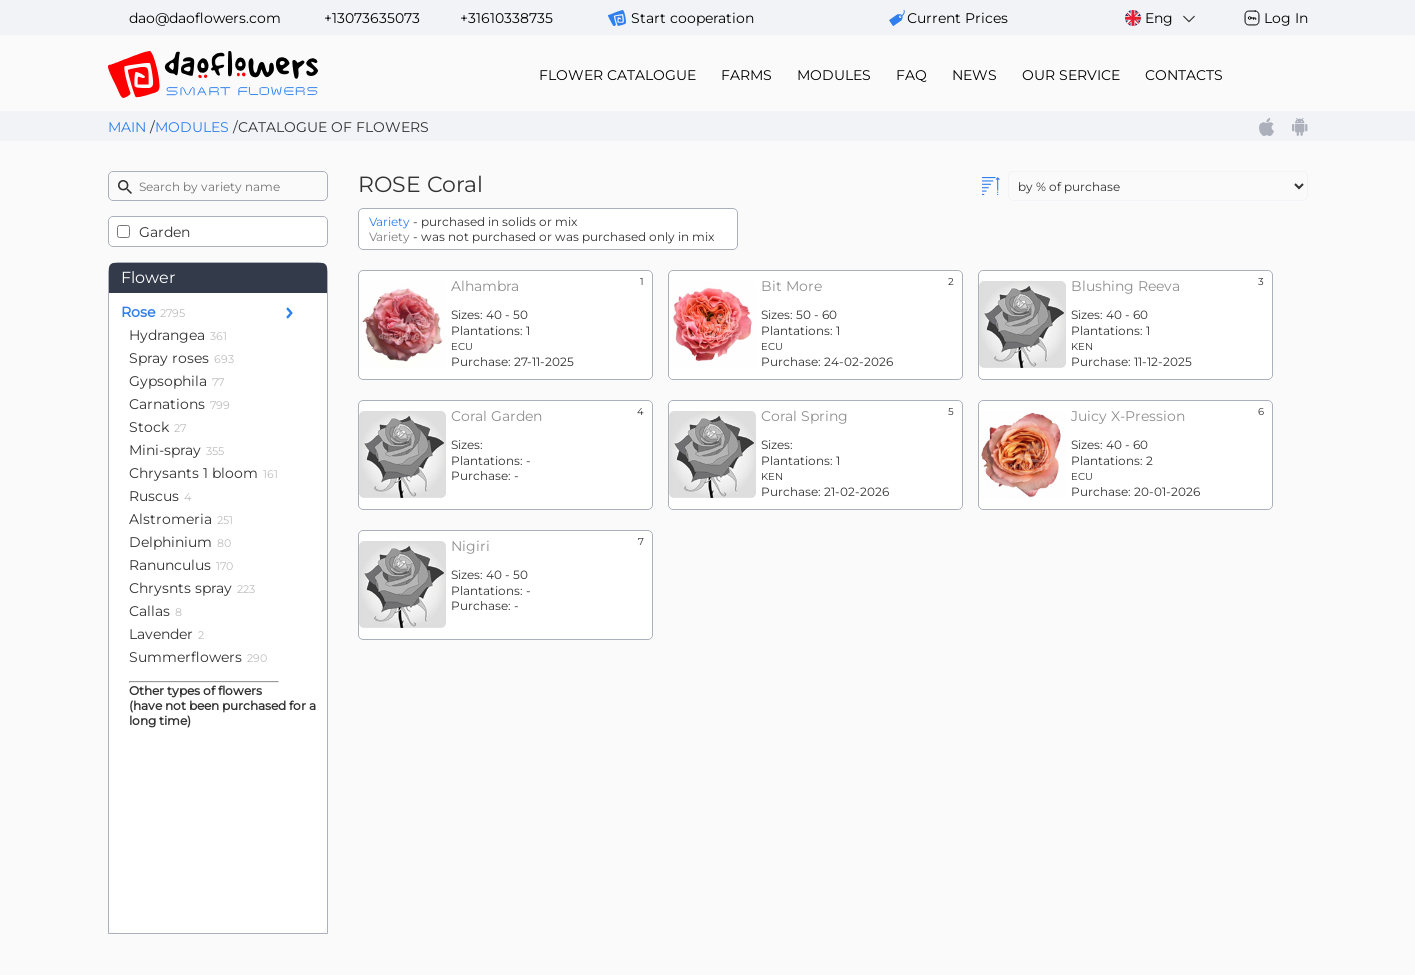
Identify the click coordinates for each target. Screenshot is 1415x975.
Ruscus (160, 496)
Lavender (166, 634)
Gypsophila (176, 381)
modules (834, 75)
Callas (155, 611)
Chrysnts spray (192, 588)
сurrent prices (957, 18)
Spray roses (181, 358)
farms (746, 75)
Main (127, 127)
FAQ (911, 75)
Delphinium (180, 542)
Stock (157, 427)
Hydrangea (178, 335)
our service (1071, 75)
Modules (192, 127)
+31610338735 (506, 18)
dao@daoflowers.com (205, 18)
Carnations (179, 404)
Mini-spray (176, 450)
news (974, 75)
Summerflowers (198, 657)
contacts (1184, 75)
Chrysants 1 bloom (203, 473)
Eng (1161, 18)
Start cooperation (692, 18)
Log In (1286, 18)
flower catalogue (617, 75)
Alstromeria (181, 519)
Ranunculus (181, 565)
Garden (164, 232)
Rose (153, 312)
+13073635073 (372, 18)
